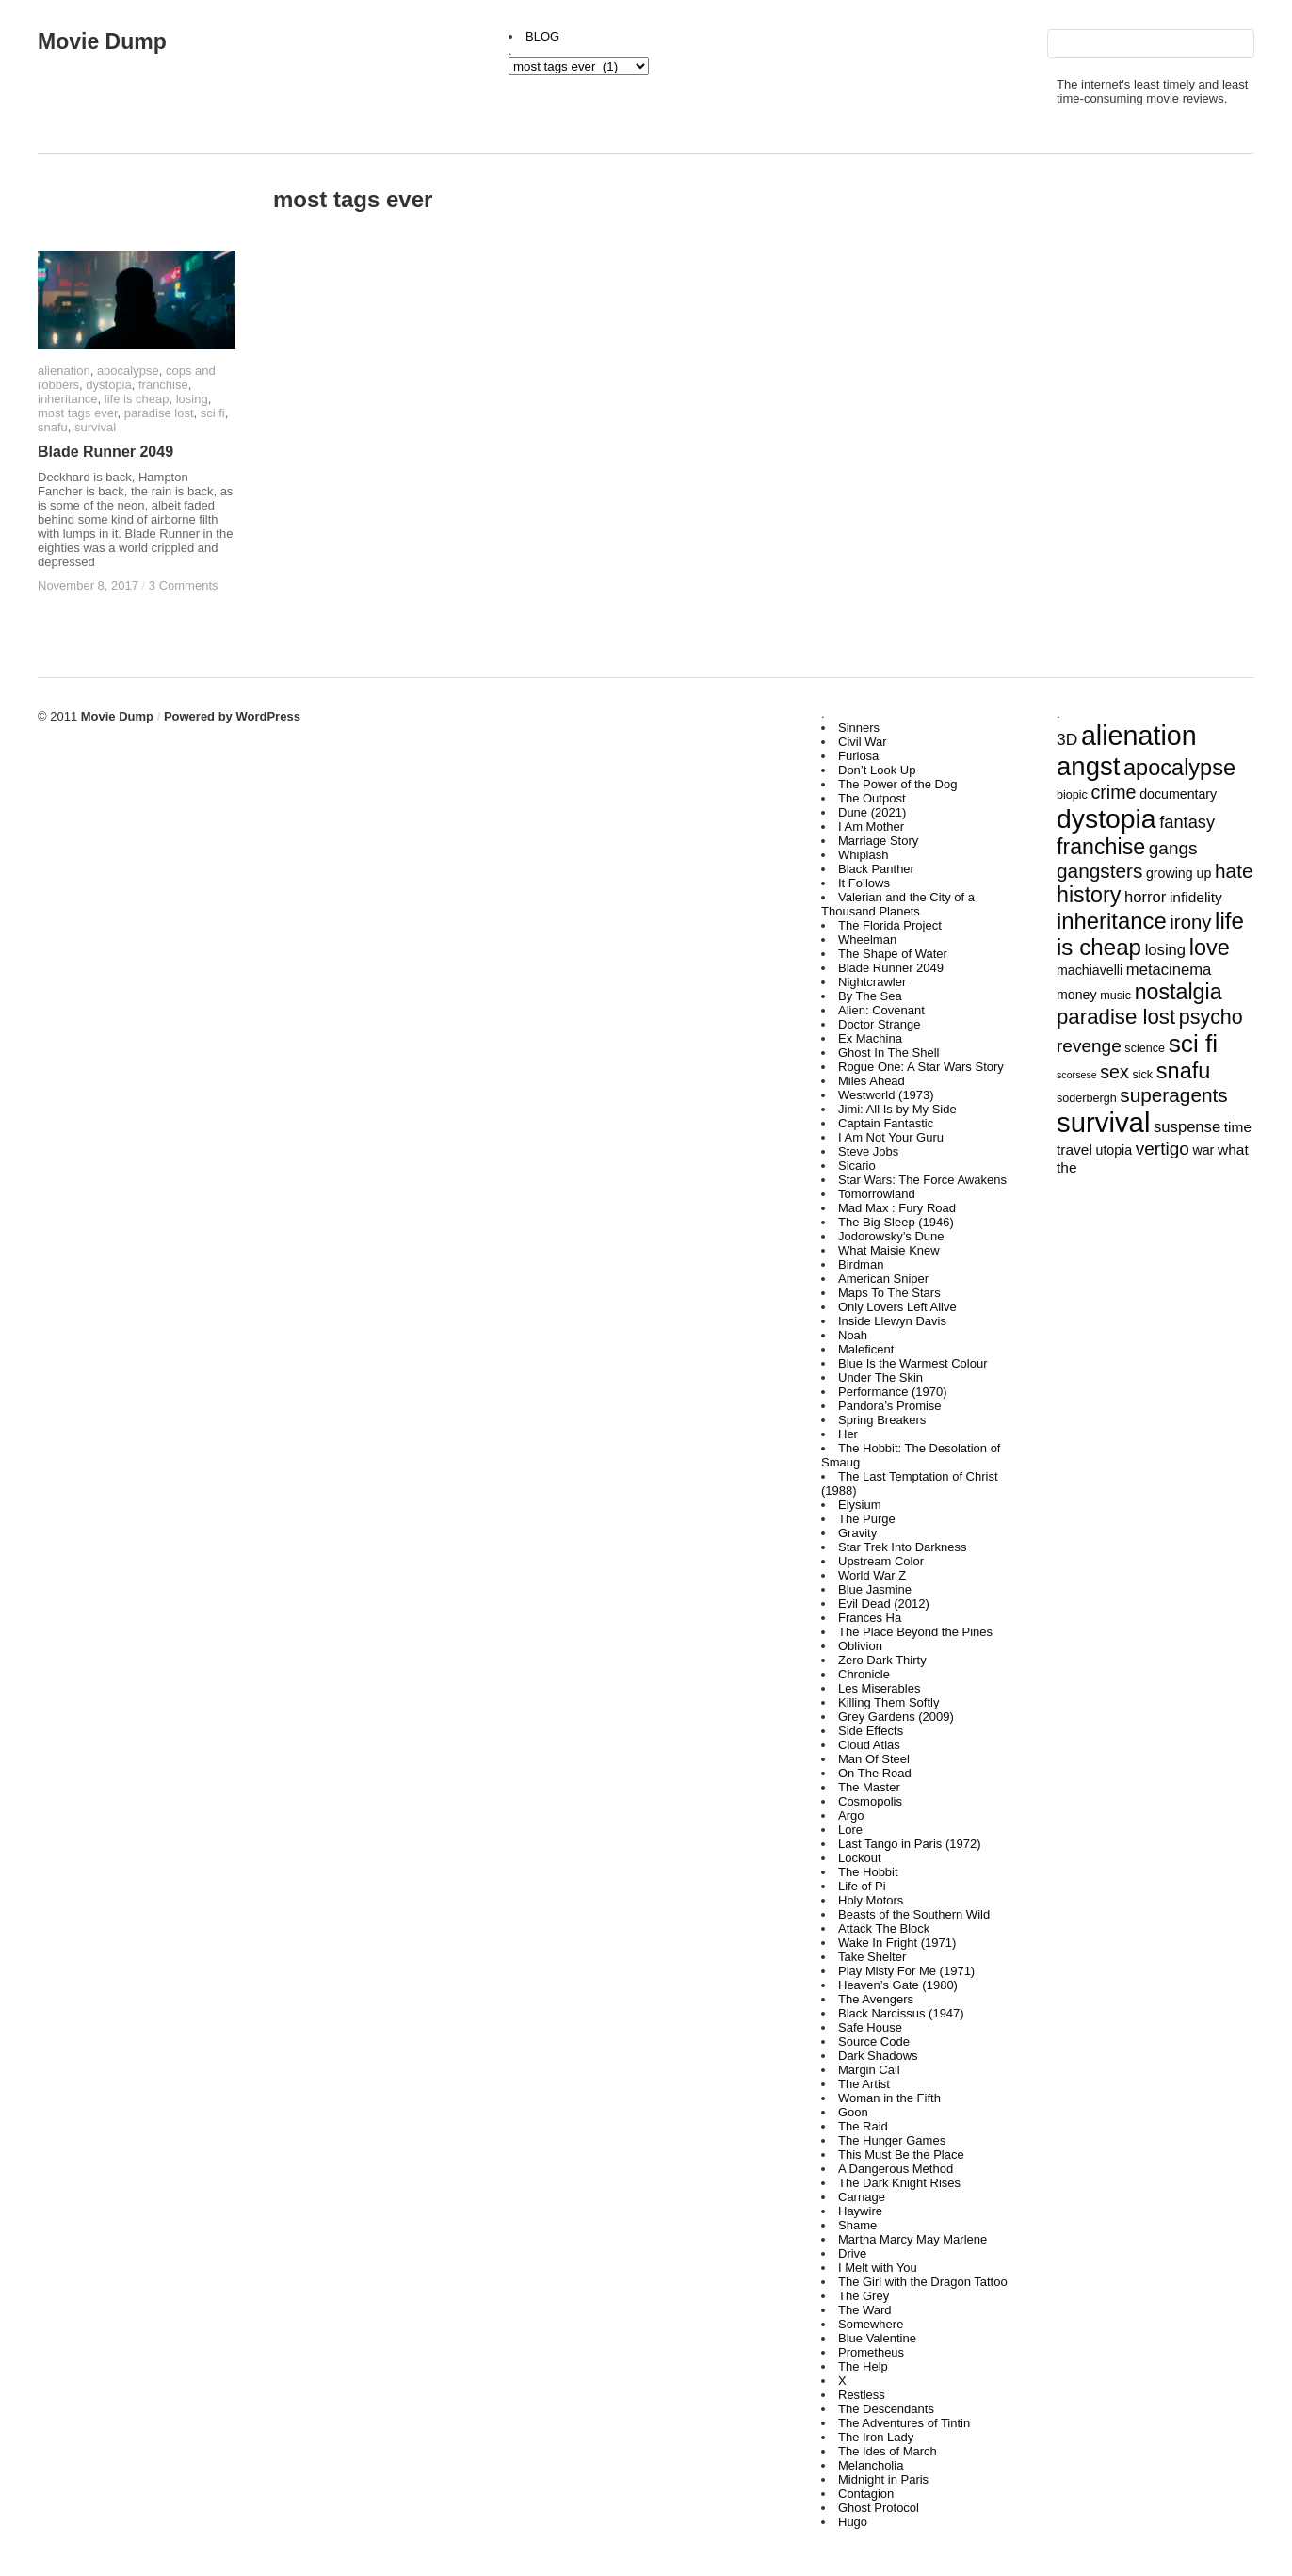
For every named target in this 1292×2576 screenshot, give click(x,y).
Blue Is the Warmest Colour (912, 1363)
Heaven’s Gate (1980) (898, 1985)
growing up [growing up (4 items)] (1178, 873)
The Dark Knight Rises (899, 2183)
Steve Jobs (868, 1151)
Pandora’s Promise (890, 1406)
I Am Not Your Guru (891, 1137)
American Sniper (883, 1279)
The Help (863, 2366)
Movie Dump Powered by (158, 716)
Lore (850, 1830)
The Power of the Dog (897, 784)
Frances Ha (869, 1618)
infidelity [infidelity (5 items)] (1196, 897)
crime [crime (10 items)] (1114, 792)
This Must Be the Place (901, 2154)
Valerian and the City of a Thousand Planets (898, 904)
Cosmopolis (870, 1801)
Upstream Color (881, 1561)
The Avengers (875, 1999)
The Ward (865, 2310)
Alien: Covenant (881, 1010)
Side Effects (870, 1731)
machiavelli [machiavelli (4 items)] (1089, 970)
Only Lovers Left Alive (897, 1307)
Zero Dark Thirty (882, 1660)
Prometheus (871, 2352)
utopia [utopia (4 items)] (1114, 1150)
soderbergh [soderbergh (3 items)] (1087, 1098)
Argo (851, 1815)
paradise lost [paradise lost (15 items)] (1116, 1017)
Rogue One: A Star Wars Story (921, 1067)
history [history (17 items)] (1089, 895)
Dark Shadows (878, 2056)
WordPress (267, 716)
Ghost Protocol (878, 2508)
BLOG (542, 36)
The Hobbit (868, 1872)
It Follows (864, 883)
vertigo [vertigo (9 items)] (1162, 1148)
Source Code (874, 2041)
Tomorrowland (876, 1194)
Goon (853, 2112)
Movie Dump (102, 41)
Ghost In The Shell (888, 1052)
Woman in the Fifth (889, 2098)
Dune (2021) (872, 812)
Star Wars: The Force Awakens (922, 1180)
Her (848, 1434)
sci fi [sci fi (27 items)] (1194, 1043)
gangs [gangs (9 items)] (1173, 848)
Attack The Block (883, 1928)
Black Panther (876, 869)
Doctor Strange (879, 1024)
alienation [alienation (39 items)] (1139, 736)
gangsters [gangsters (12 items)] (1099, 871)
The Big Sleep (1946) (896, 1222)
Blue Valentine (877, 2338)
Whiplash (863, 855)
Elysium (859, 1505)
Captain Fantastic (885, 1123)
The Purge (867, 1519)
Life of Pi (862, 1886)
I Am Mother (871, 826)
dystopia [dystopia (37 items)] (1106, 818)
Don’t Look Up (876, 770)
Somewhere (870, 2324)
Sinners (859, 728)
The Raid (863, 2126)
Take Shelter (872, 1957)
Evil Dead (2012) (883, 1603)
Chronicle (864, 1674)
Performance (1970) (892, 1392)
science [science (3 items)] (1144, 1048)
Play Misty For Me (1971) (906, 1971)
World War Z (872, 1575)
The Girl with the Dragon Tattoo (923, 2282)
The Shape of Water (892, 954)
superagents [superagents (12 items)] (1173, 1095)
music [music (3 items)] (1115, 995)
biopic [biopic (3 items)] (1072, 795)
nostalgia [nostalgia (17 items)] (1178, 992)
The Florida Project (890, 925)
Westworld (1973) (886, 1095)
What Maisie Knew (889, 1250)
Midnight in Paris (883, 2479)
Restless (861, 2395)
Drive (852, 2253)
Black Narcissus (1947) (901, 2013)
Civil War (862, 742)
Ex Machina (870, 1038)
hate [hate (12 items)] (1233, 871)
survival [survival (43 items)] (1103, 1122)
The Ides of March (887, 2451)
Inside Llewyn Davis (892, 1321)
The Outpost (872, 798)
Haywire (860, 2211)
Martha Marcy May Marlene (912, 2239)
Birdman (860, 1264)
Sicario (857, 1165)
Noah (852, 1335)
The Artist (864, 2084)
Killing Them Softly (888, 1702)
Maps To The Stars (889, 1293)
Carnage (861, 2197)
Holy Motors (870, 1900)
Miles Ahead (871, 1081)
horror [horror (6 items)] (1145, 897)
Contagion (866, 2494)
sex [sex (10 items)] (1114, 1071)
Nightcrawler (872, 982)
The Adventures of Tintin (904, 2423)
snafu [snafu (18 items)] (1183, 1071)
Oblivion (860, 1646)
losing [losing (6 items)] (1165, 950)
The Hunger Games (891, 2140)
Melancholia (870, 2465)
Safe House (870, 2027)
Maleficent (866, 1349)
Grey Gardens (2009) (896, 1716)
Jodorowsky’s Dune (891, 1236)
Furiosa (858, 756)
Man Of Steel (874, 1759)
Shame (857, 2225)
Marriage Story (878, 841)
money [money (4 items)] (1077, 994)
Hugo (852, 2522)
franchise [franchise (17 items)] (1101, 846)
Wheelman (867, 939)
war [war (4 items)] (1203, 1150)
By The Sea (870, 996)
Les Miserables (879, 1688)
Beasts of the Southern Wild (914, 1914)
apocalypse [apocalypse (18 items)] (1179, 767)
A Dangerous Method (895, 2169)
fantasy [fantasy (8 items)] (1187, 822)
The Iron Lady (875, 2437)
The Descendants (886, 2409)
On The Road (875, 1773)
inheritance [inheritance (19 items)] (1112, 920)
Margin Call (869, 2070)
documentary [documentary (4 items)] (1178, 794)
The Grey (863, 2296)
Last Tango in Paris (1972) (909, 1844)
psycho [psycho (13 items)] (1211, 1017)
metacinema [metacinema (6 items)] (1168, 970)
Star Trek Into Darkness (902, 1547)
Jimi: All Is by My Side (897, 1109)
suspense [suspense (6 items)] (1187, 1127)
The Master (869, 1787)
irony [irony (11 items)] (1190, 922)
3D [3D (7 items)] (1067, 739)
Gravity (857, 1533)
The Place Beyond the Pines (915, 1632)
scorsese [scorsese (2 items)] (1077, 1074)
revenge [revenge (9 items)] (1089, 1046)
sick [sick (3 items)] (1142, 1074)
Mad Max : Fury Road (897, 1208)
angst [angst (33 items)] (1088, 766)
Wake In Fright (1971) (897, 1943)
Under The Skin (880, 1377)
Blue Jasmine (875, 1589)
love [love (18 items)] (1209, 947)
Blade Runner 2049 (891, 968)
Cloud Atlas (869, 1745)
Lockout (859, 1858)
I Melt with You (877, 2267)
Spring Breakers (882, 1420)
